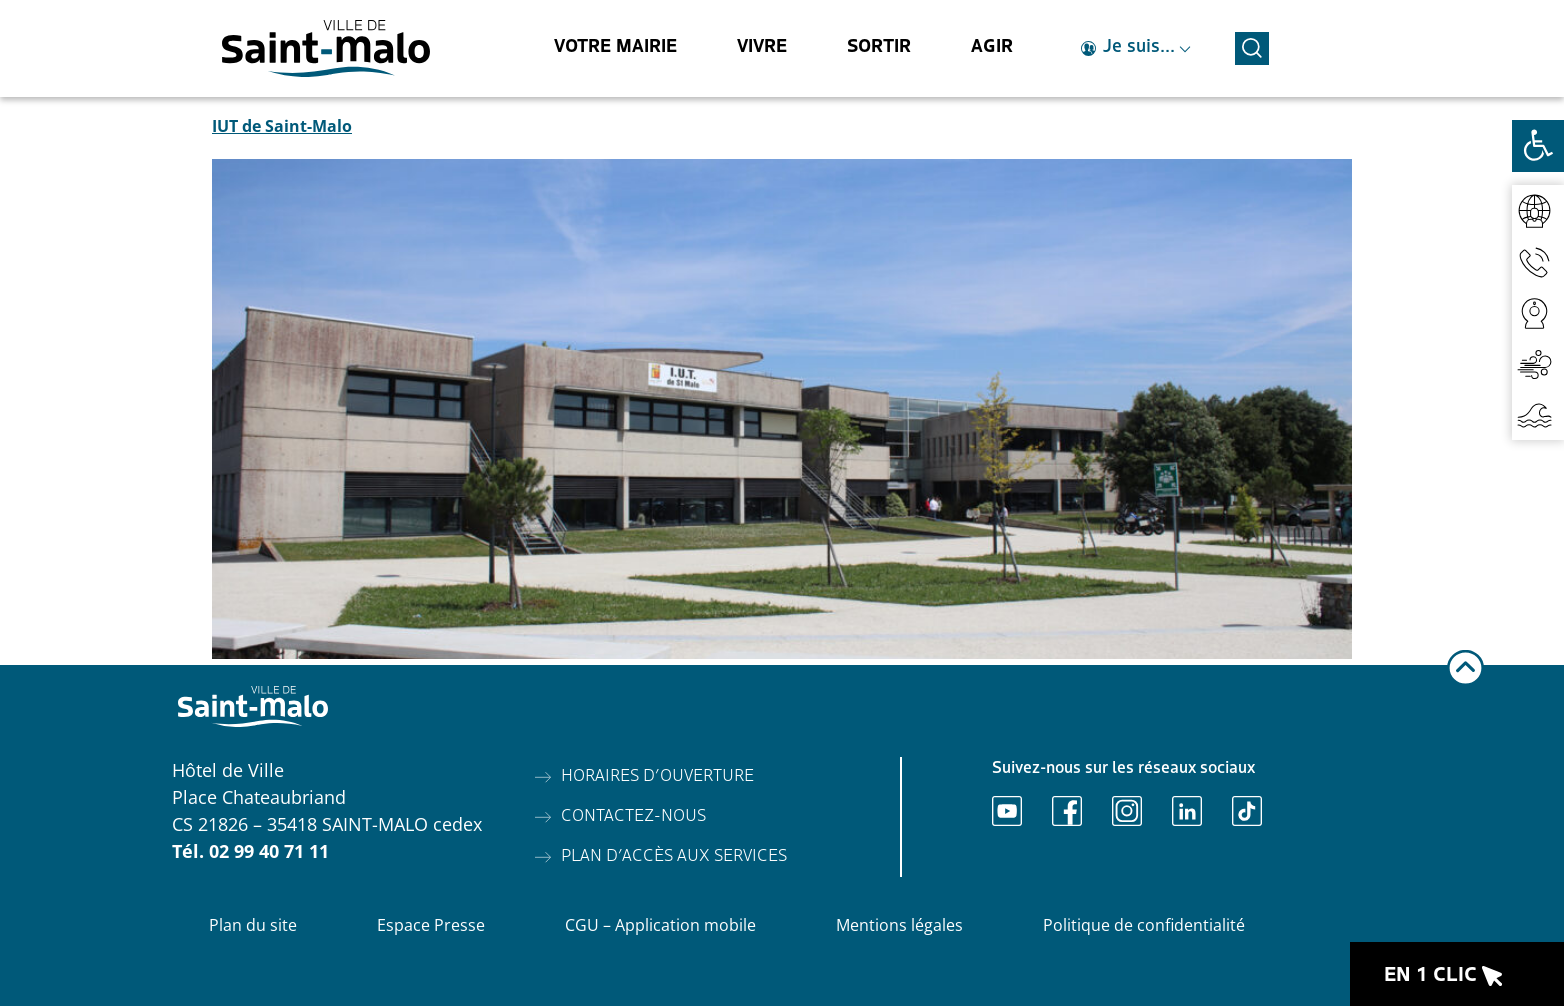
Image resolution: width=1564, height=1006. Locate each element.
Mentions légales (899, 925)
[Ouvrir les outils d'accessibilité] (1538, 146)
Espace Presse (431, 925)
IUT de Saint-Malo (282, 126)
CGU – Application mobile (660, 925)
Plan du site (253, 925)
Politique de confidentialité (1144, 925)
